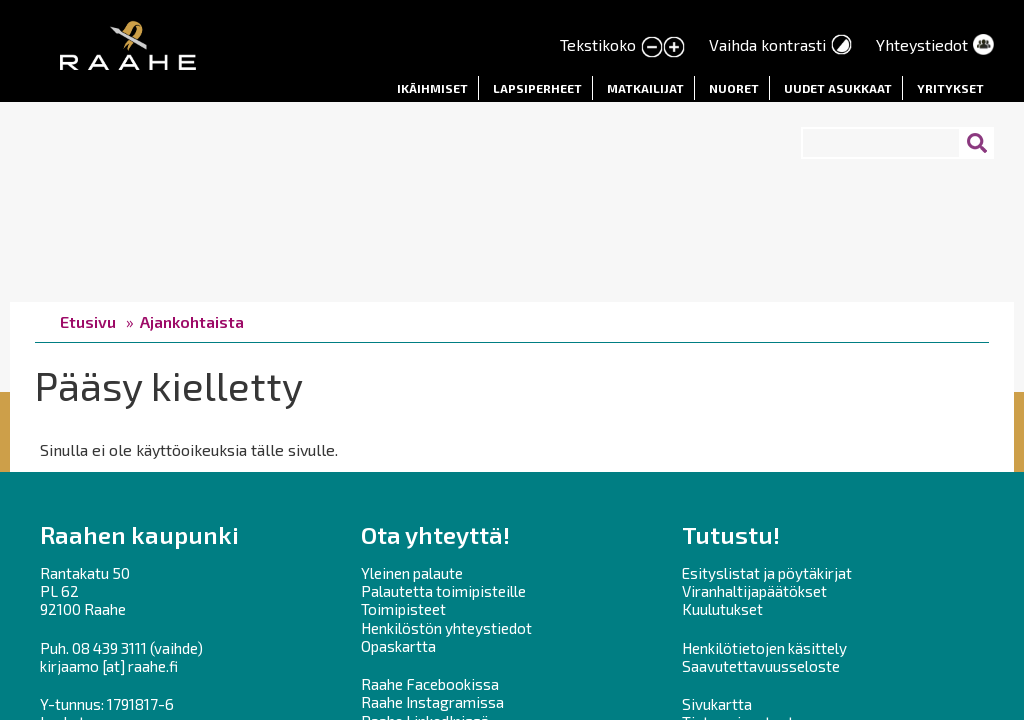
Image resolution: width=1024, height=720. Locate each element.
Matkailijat (645, 88)
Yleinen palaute (412, 573)
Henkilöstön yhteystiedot (446, 628)
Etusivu (88, 321)
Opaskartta (398, 646)
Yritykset (950, 88)
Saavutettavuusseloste (761, 666)
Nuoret (734, 88)
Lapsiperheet (537, 88)
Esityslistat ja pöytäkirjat (767, 573)
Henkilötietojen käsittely (764, 648)
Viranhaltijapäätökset (754, 591)
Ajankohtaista (192, 321)
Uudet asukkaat (838, 88)
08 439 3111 (109, 648)
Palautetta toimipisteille (443, 591)
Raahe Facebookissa (430, 684)
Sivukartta (717, 704)
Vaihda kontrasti (767, 44)
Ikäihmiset (432, 88)
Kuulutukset (722, 609)
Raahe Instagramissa (432, 702)
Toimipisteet (403, 609)
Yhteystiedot (922, 44)
